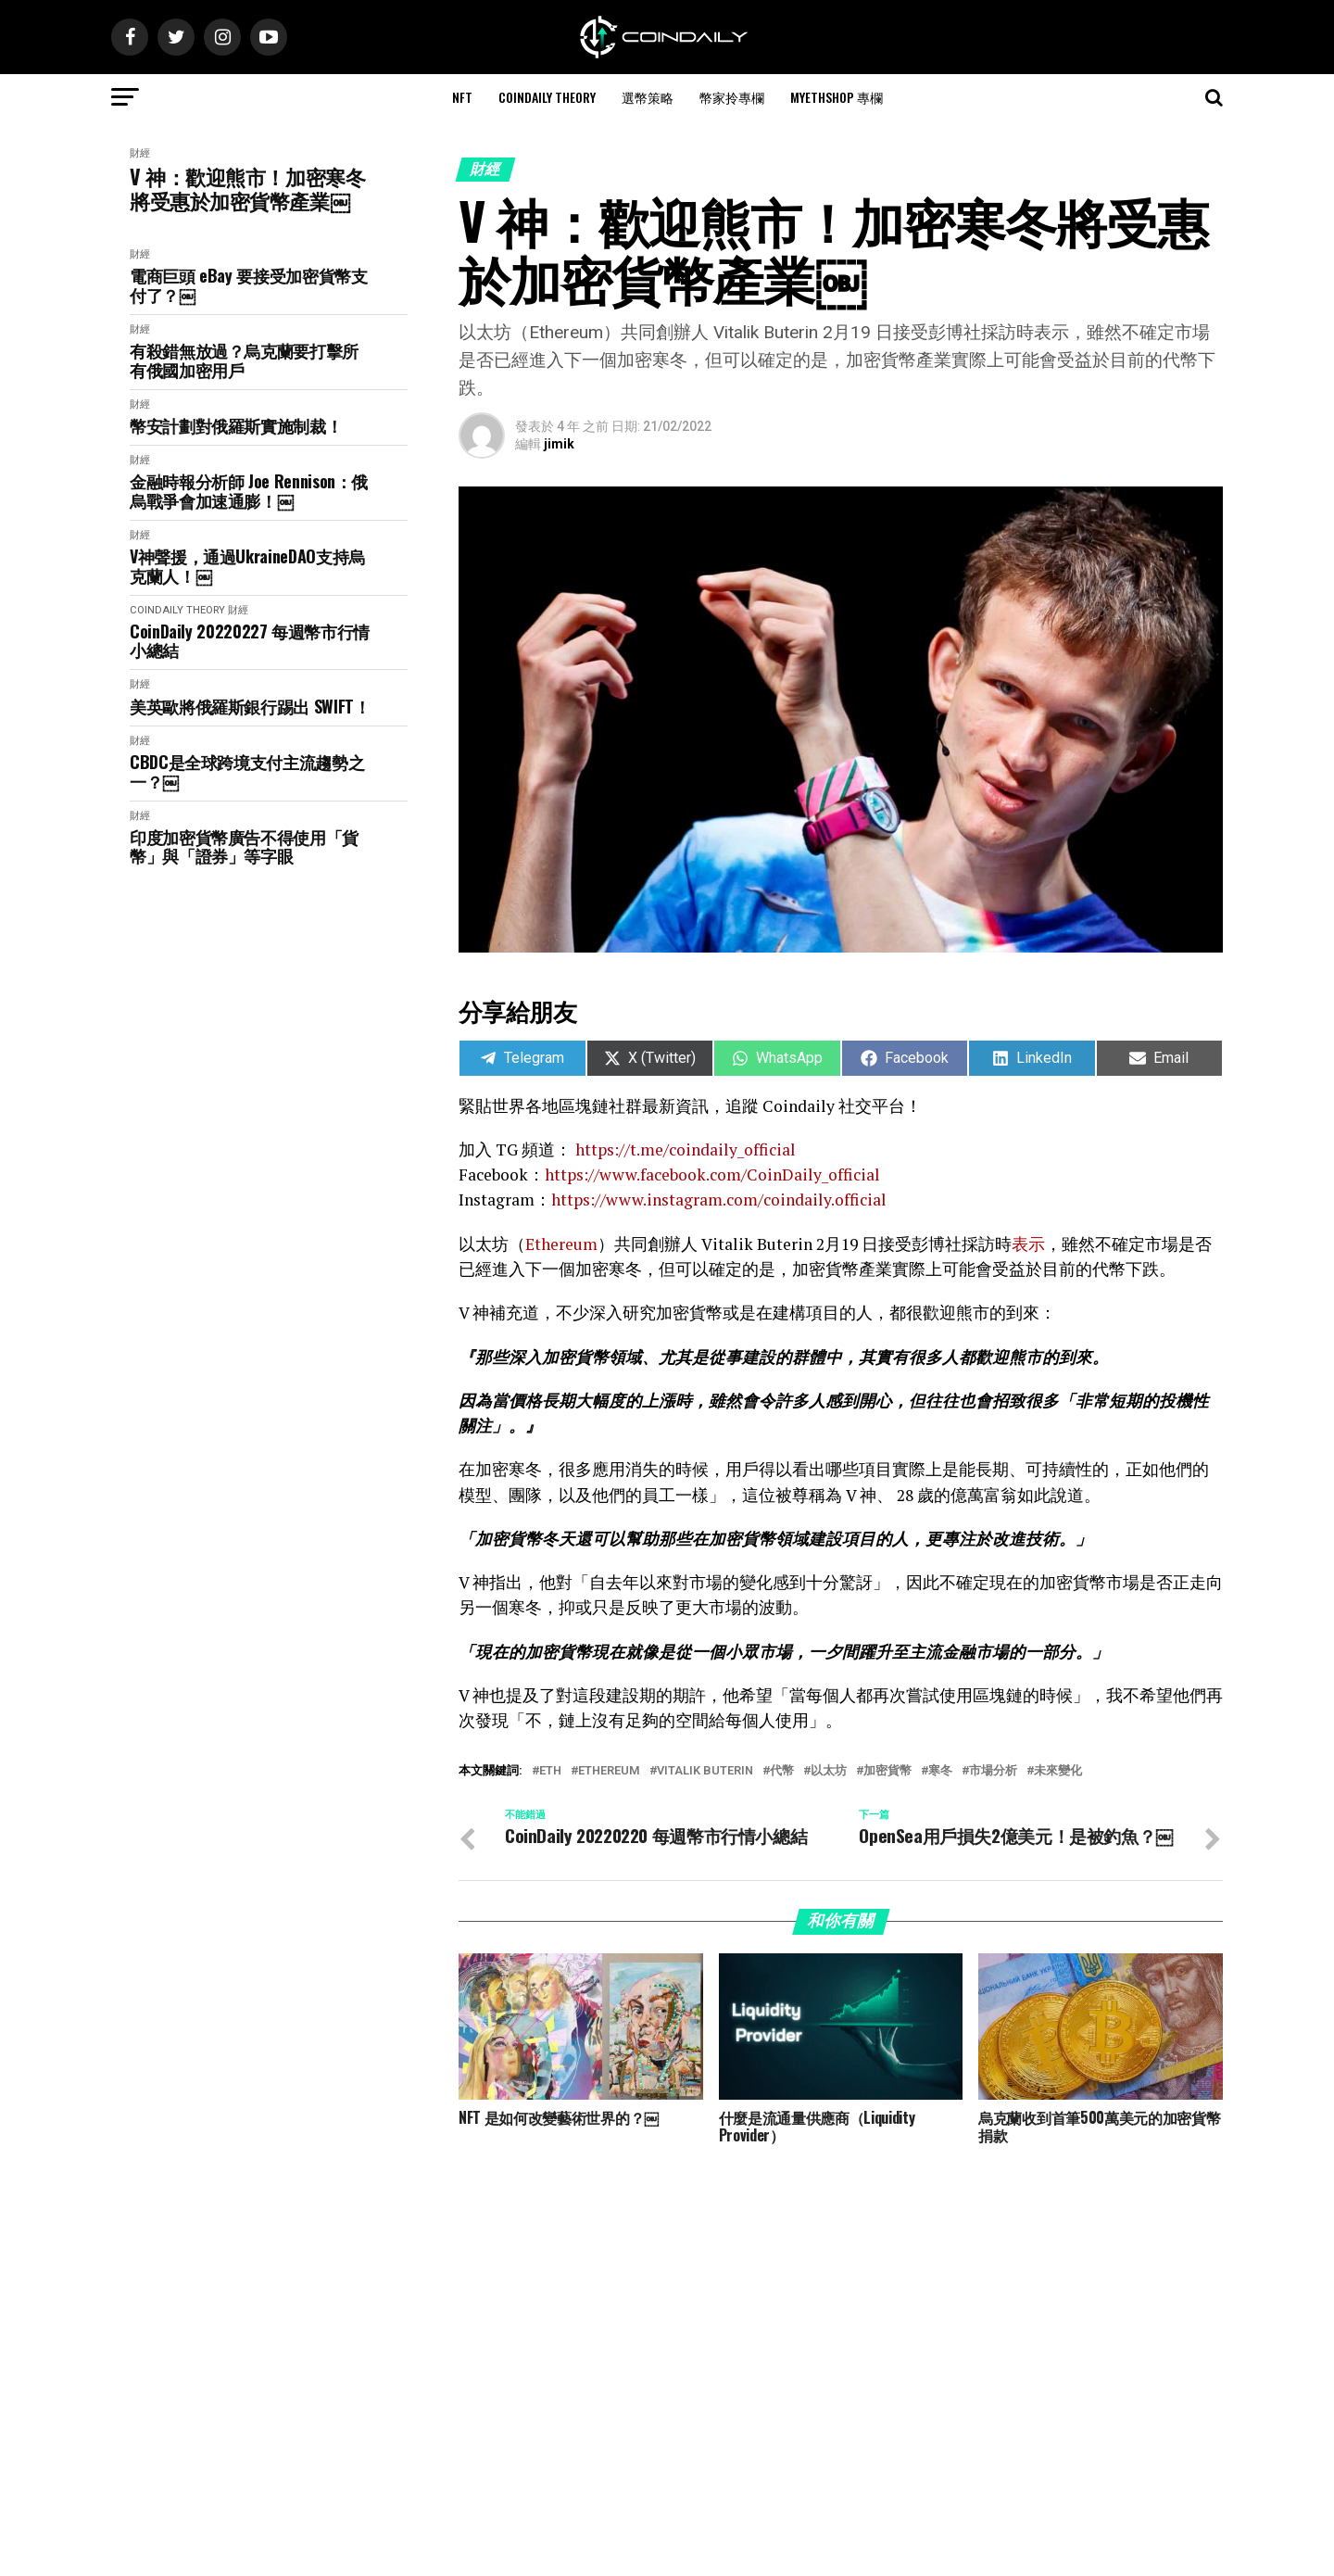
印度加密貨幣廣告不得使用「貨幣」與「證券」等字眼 (244, 846)
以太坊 (829, 1771)
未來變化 (1058, 1771)
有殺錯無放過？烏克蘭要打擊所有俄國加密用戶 (244, 360)
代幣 (782, 1771)
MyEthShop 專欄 (836, 97)
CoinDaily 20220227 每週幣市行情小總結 (250, 641)
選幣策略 (647, 97)
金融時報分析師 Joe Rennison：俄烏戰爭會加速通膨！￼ (249, 491)
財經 (140, 153)
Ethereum (609, 1771)
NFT (462, 97)
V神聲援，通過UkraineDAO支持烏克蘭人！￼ (247, 566)
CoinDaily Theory (547, 97)
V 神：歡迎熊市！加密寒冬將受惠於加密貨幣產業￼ (247, 188)
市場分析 (993, 1771)
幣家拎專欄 (731, 97)
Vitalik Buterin (705, 1771)
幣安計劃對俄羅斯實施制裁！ (236, 426)
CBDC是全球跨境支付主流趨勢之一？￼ (247, 771)
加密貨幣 (887, 1771)
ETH (550, 1771)
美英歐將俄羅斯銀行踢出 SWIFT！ (250, 706)
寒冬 (940, 1771)
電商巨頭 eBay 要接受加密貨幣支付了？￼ (249, 285)
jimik (559, 443)
